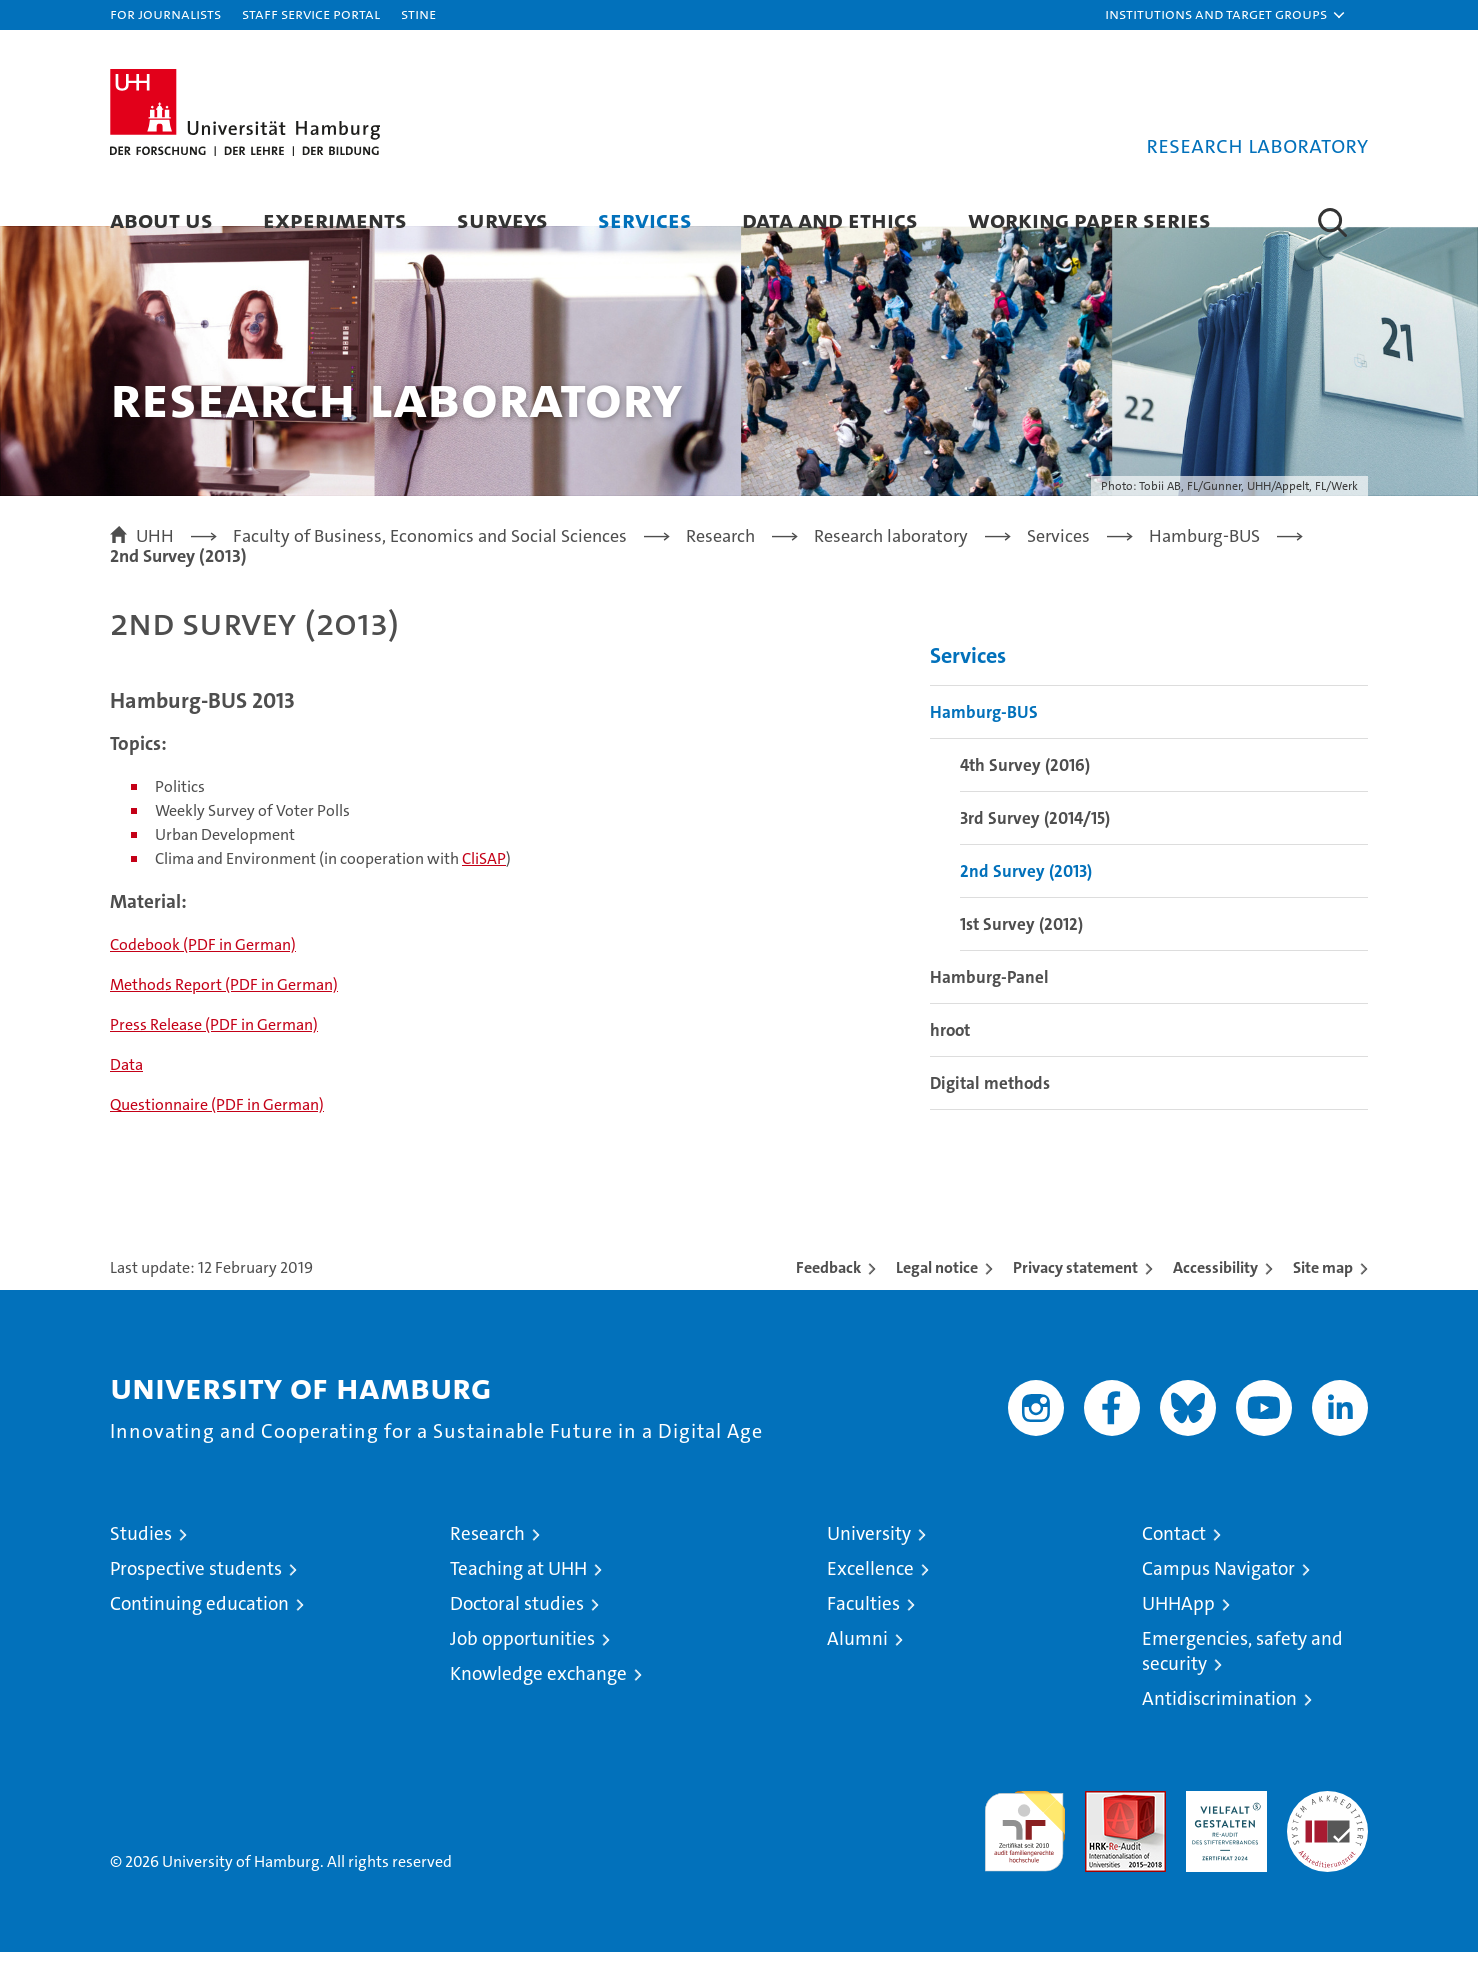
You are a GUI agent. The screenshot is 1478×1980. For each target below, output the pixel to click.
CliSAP (484, 886)
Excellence (870, 1596)
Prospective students (196, 1596)
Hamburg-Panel (989, 1005)
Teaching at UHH (518, 1596)
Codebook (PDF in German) (203, 972)
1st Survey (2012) (1021, 952)
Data (126, 1092)
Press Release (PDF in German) (214, 1052)
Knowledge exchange (538, 1701)
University (869, 1561)
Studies (141, 1561)
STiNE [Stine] (418, 13)
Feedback (828, 1295)
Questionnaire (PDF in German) (217, 1132)
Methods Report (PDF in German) (224, 1012)
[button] (1226, 15)
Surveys (502, 219)
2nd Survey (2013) (1026, 899)
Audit (1104, 1829)
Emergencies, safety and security (1242, 1679)
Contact (1174, 1561)
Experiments (335, 219)
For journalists (165, 13)
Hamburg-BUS (984, 740)
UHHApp (1178, 1631)
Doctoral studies (517, 1631)
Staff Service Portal (311, 13)
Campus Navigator (1218, 1596)
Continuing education (199, 1631)
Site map (1323, 1295)
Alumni (857, 1666)
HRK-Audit (1221, 1829)
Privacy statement (1075, 1295)
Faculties (863, 1631)
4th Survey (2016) (1025, 793)
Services (645, 219)
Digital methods (990, 1111)
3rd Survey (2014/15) (1035, 846)
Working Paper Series (1089, 219)
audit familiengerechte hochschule (1024, 1850)
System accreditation (1327, 1840)
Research (487, 1561)
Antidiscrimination (1219, 1726)
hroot (950, 1058)
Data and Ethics (830, 219)
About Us (161, 219)
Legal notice (937, 1295)
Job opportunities (522, 1666)
